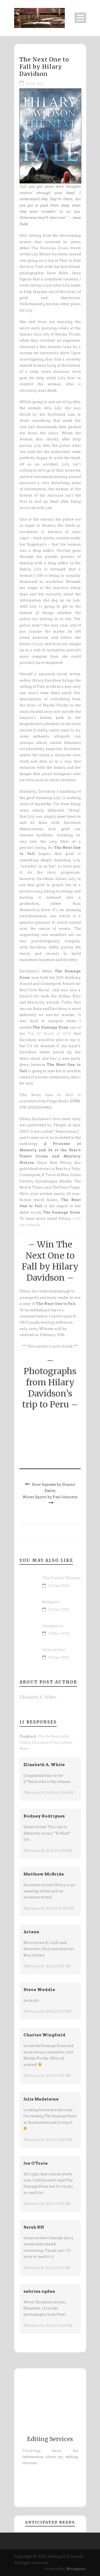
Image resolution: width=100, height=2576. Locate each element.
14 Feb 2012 (34, 83)
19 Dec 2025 (58, 1610)
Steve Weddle (39, 1989)
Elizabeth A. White (38, 1697)
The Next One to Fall (46, 1095)
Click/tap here (42, 2451)
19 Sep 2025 (58, 1658)
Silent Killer (53, 1650)
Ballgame (50, 1602)
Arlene (31, 1932)
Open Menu (80, 18)
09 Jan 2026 (59, 1586)
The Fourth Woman (61, 1578)
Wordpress (76, 2569)
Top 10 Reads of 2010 (49, 1033)
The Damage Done (49, 248)
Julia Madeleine (41, 2099)
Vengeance (52, 1626)
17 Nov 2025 (59, 1634)
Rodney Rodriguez (44, 1816)
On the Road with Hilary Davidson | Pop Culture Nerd (45, 1742)
